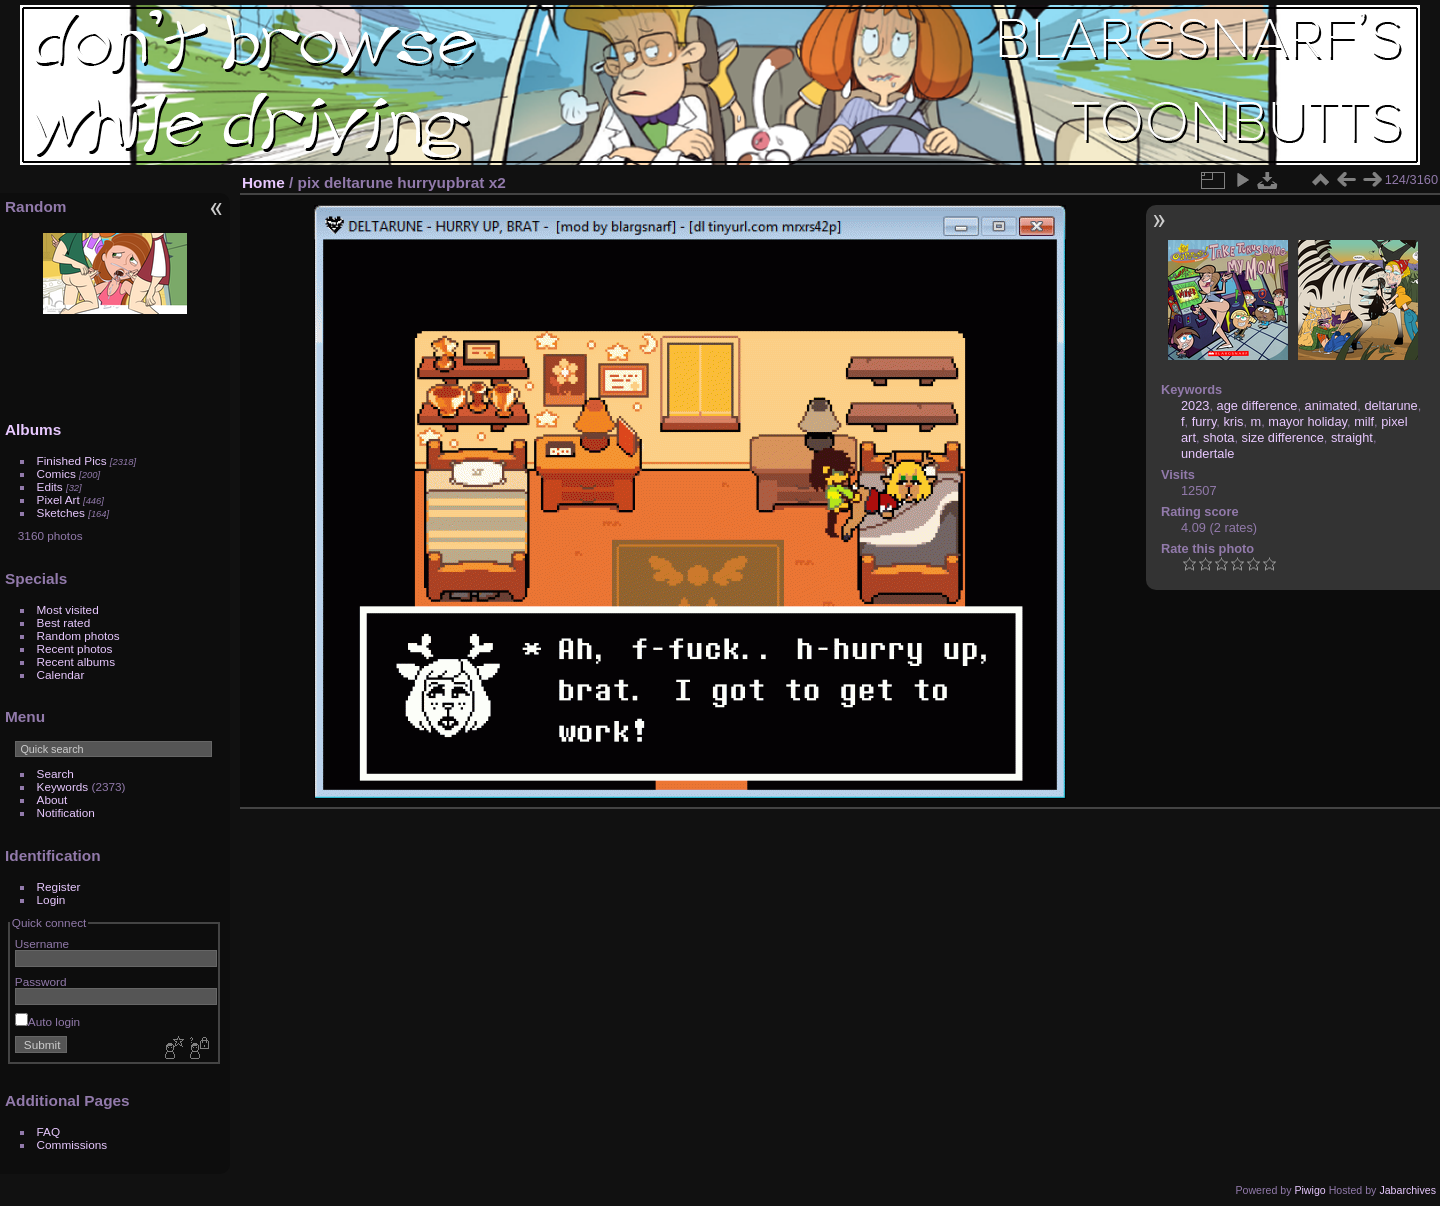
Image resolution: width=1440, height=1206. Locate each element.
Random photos (78, 635)
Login (51, 899)
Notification (66, 812)
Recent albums (76, 661)
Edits (50, 486)
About (52, 799)
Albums (33, 429)
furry (1204, 421)
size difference (1283, 437)
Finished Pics (72, 460)
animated (1331, 405)
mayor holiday (1307, 421)
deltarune (1390, 405)
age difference (1257, 405)
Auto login (47, 1021)
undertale (1207, 453)
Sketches (61, 512)
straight (1352, 437)
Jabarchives (1407, 1190)
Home (263, 182)
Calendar (61, 674)
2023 (1195, 405)
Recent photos (75, 648)
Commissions (72, 1144)
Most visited (68, 609)
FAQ (49, 1131)
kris (1233, 421)
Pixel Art (58, 499)
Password (41, 981)
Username (42, 943)
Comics (56, 473)
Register (59, 886)
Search (55, 773)
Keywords (63, 786)
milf (1364, 421)
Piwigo (1309, 1190)
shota (1218, 437)
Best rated (64, 622)
